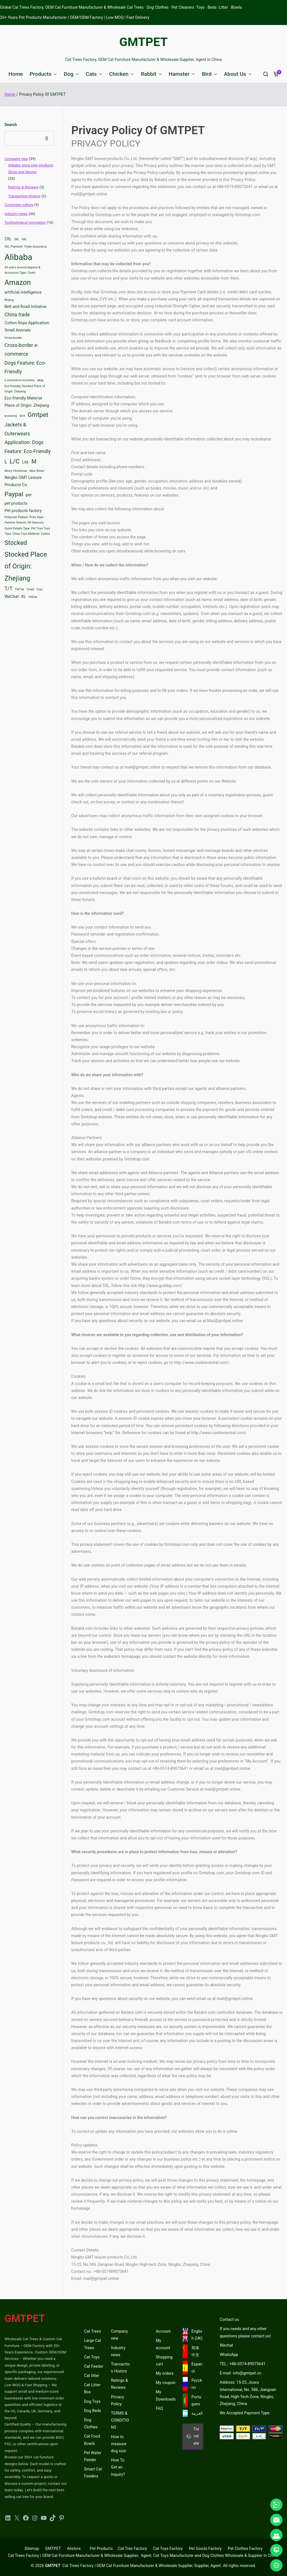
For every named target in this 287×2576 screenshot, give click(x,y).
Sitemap (31, 2548)
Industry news (15, 214)
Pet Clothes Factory (245, 2548)
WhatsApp (229, 2354)
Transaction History (24, 196)
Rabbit (151, 74)
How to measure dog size (118, 2444)
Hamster (182, 74)
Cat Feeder (93, 2366)
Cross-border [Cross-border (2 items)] (13, 338)
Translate (192, 2436)
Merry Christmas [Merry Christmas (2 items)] (15, 471)
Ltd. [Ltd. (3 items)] (25, 462)
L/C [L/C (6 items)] (15, 461)
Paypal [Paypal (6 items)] (13, 494)
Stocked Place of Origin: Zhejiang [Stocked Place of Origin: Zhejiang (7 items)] (25, 566)
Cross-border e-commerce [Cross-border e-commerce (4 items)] (21, 349)
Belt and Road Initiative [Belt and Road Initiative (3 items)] (25, 306)
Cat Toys (91, 2357)
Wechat (226, 2345)
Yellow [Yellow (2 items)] (32, 597)
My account (163, 2344)
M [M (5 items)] (33, 461)
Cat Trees (92, 2331)
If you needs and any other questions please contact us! (245, 2332)
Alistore (74, 2548)
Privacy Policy (117, 2400)
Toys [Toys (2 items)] (39, 589)
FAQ (159, 2408)
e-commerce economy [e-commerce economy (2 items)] (19, 380)
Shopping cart (164, 2360)
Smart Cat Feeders (93, 2472)
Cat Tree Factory (132, 2548)
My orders (164, 2373)
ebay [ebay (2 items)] (40, 380)
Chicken (121, 74)
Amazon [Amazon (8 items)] (17, 282)
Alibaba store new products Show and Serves (30, 168)
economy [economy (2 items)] (10, 416)
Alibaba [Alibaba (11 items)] (18, 257)
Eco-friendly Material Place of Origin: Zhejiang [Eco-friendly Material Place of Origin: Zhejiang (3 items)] (26, 402)
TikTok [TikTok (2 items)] (19, 589)
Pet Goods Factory (205, 2548)
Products (43, 74)
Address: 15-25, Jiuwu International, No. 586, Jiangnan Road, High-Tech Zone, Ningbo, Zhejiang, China (248, 2393)
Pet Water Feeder (92, 2456)
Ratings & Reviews (23, 187)
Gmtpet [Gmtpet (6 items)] (37, 414)
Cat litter (91, 2375)
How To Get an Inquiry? (118, 2467)
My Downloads (166, 2395)
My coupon (165, 2382)
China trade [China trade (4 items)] (17, 314)
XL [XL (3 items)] (23, 596)
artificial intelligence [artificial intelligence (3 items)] (22, 292)
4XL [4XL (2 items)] (24, 239)
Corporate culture (18, 205)
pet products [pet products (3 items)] (15, 503)
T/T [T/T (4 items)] (8, 588)
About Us (238, 74)
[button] (54, 74)
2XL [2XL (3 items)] (7, 239)
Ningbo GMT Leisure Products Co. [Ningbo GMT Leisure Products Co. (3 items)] (23, 481)
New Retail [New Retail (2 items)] (36, 471)
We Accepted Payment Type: (245, 2413)
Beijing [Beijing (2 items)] (9, 300)
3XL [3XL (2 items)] (16, 239)
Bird (209, 74)
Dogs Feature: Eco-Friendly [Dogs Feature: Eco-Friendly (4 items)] (25, 367)
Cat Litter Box (92, 2388)
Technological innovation (25, 222)
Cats (94, 74)
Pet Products (101, 2548)
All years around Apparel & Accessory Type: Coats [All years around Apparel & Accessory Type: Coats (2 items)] (22, 270)
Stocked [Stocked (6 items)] (15, 542)
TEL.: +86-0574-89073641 (242, 2364)
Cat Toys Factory (168, 2548)
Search (10, 124)
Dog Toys (92, 2401)
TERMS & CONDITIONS (120, 2420)
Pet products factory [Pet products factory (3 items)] (23, 510)
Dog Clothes (91, 2423)
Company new (16, 159)
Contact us (229, 2319)
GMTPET (143, 42)
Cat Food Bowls (92, 2439)
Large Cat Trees (92, 2344)
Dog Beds (92, 2410)
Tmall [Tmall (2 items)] (30, 589)
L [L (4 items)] (5, 462)
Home (15, 74)
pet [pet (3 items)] (29, 495)
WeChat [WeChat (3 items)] (11, 596)
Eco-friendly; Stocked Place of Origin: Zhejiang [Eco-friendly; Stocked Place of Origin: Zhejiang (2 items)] (24, 388)
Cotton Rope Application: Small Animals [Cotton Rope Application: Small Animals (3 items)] (27, 327)
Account (163, 2331)
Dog (71, 74)
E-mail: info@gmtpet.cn (240, 2373)
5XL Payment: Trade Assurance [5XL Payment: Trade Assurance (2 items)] (25, 246)
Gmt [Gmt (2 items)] (22, 416)
